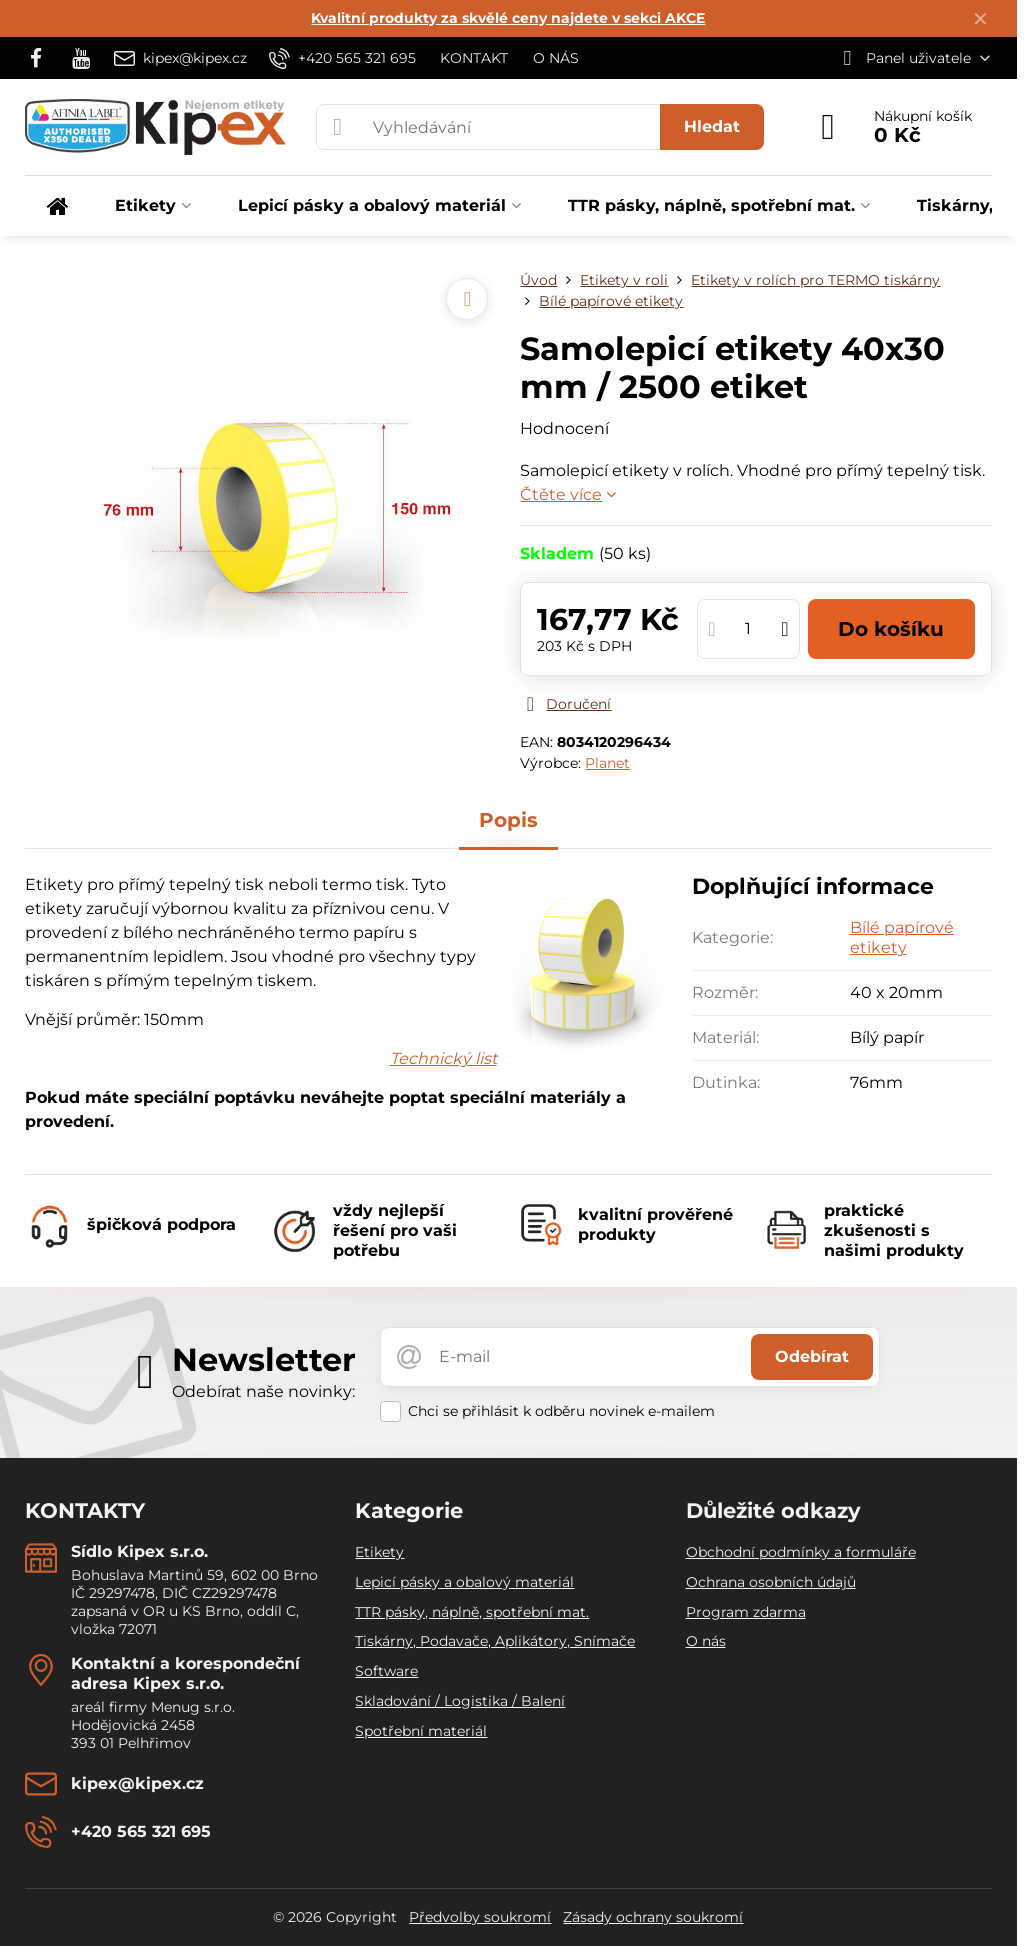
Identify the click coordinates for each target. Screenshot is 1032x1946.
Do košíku (891, 629)
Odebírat (812, 1356)
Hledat (712, 126)
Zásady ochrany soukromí (653, 1917)
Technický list (443, 1058)
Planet (607, 763)
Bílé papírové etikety (902, 937)
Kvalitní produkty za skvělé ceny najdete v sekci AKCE (508, 18)
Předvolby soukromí (480, 1917)
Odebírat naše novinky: (263, 1391)
